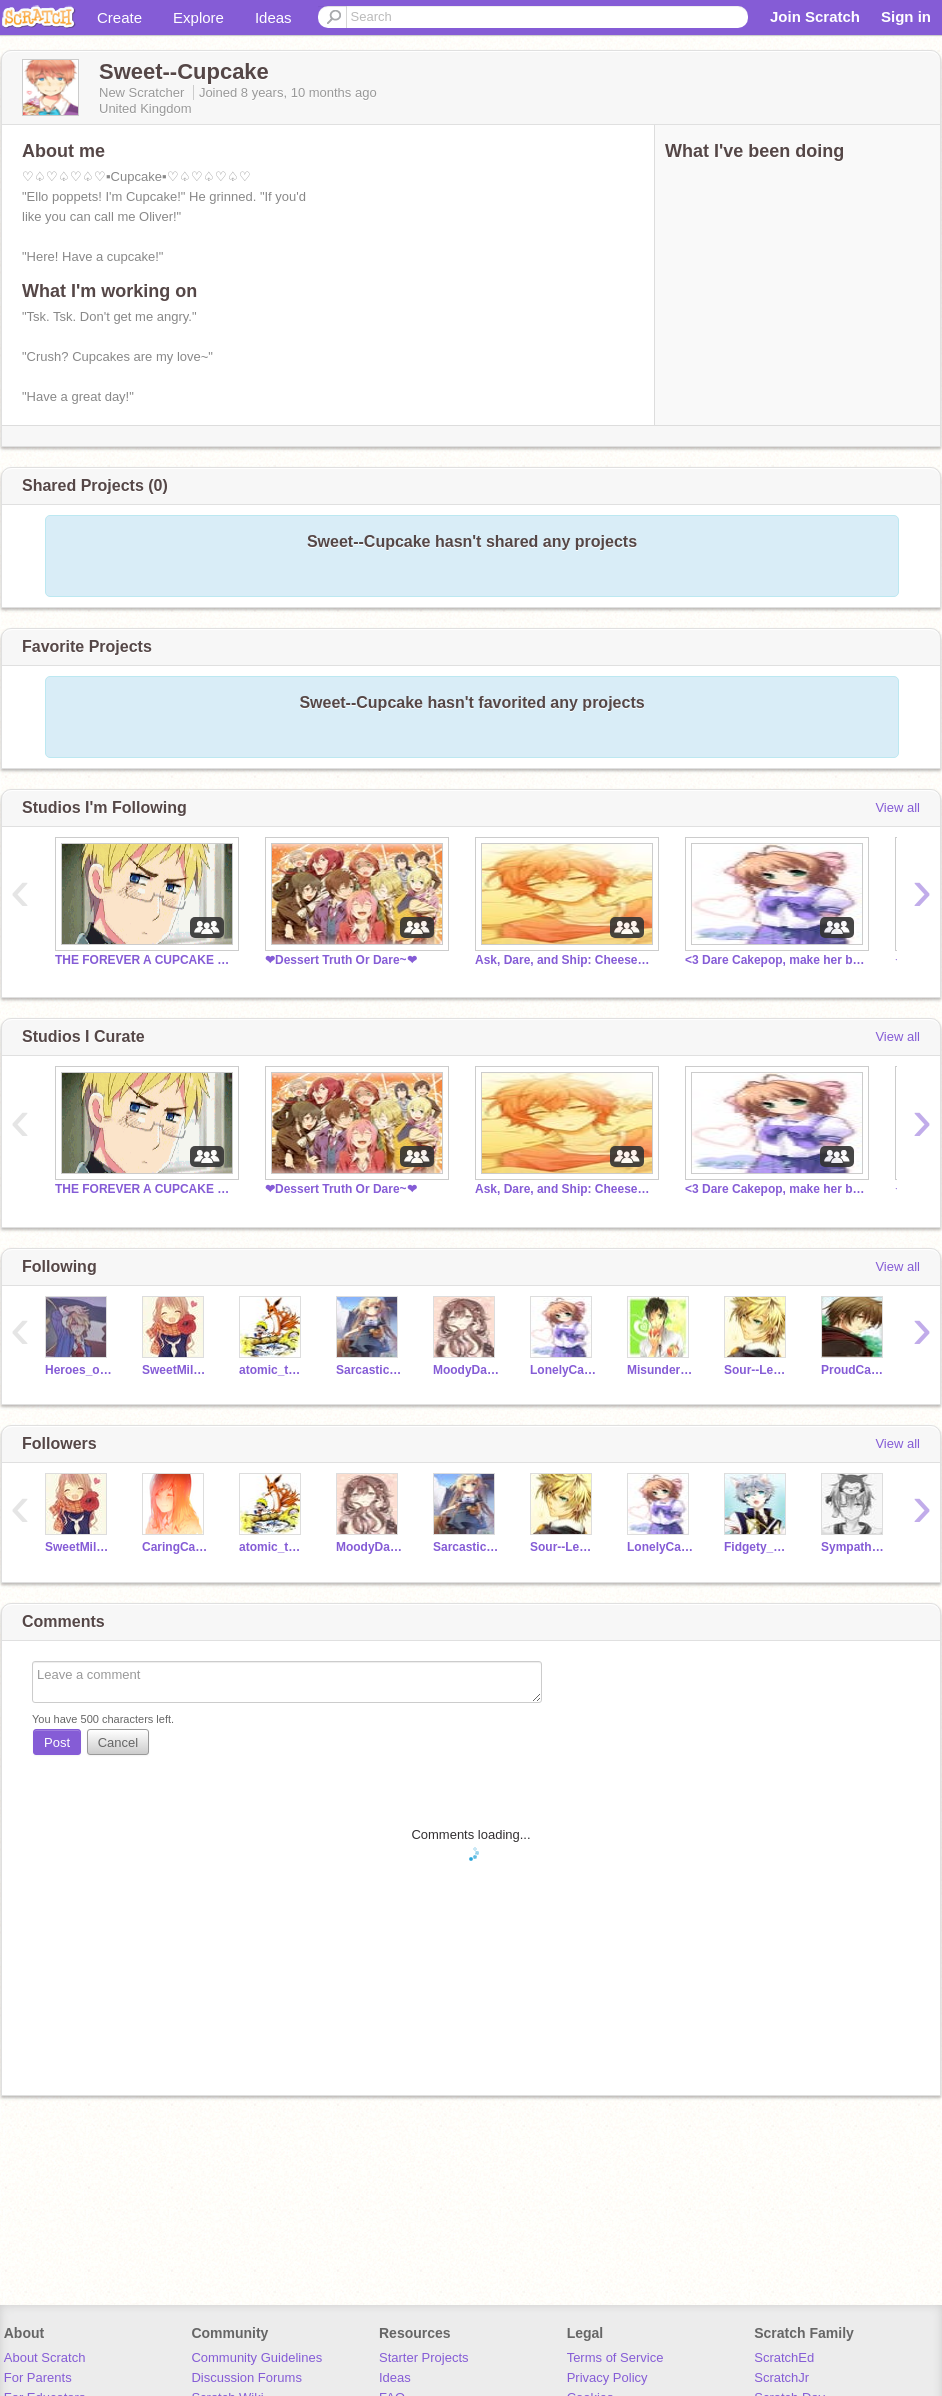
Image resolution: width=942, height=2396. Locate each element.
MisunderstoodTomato (660, 1370)
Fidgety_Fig (757, 1547)
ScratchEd (784, 2357)
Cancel (118, 1742)
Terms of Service (615, 2357)
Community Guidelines (256, 2357)
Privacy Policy (607, 2377)
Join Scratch (815, 16)
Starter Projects (424, 2357)
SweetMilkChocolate (175, 1370)
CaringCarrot (175, 1547)
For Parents (38, 2377)
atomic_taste (272, 1370)
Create (119, 17)
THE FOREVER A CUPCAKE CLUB (145, 960)
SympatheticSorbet (854, 1547)
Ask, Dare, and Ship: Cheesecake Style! (565, 960)
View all (897, 807)
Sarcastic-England (369, 1370)
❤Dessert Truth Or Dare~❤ (341, 960)
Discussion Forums (246, 2377)
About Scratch (45, 2357)
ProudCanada (854, 1370)
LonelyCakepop (563, 1370)
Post (57, 1742)
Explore (198, 17)
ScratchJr (781, 2377)
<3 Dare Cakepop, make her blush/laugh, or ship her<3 (775, 960)
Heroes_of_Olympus (78, 1370)
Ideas (273, 17)
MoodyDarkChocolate (466, 1370)
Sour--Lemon (757, 1370)
